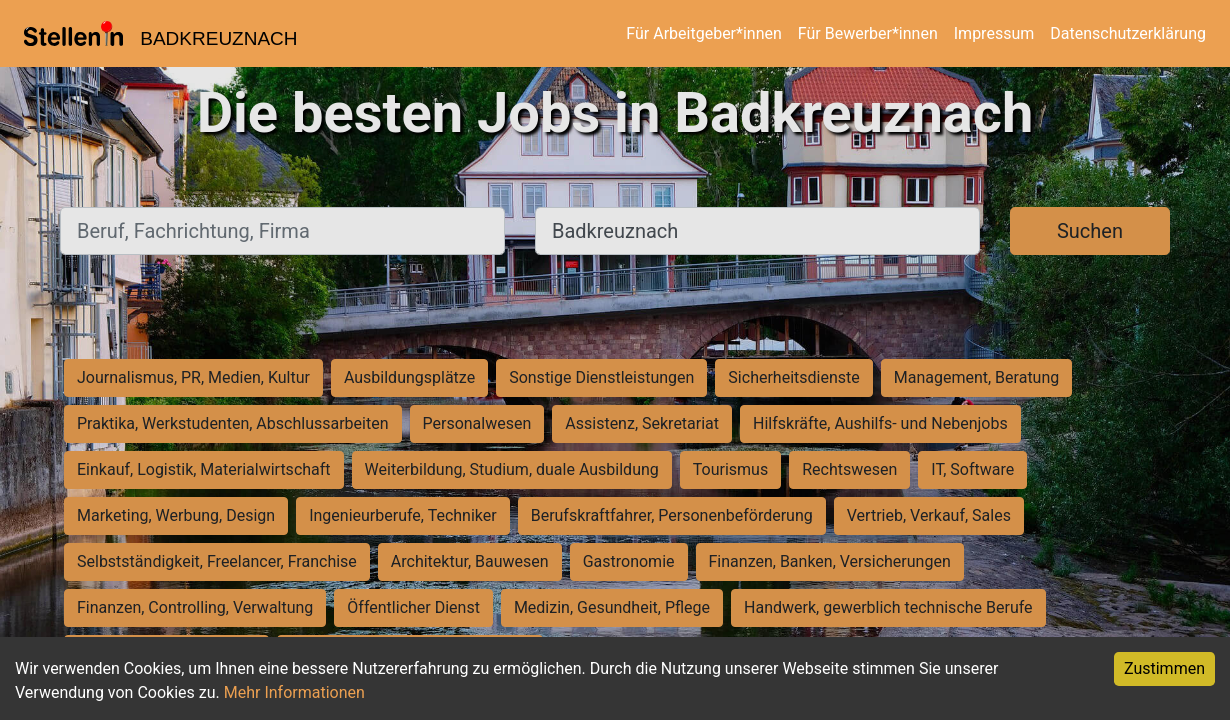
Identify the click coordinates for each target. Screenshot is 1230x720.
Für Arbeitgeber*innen (703, 33)
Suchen (1090, 231)
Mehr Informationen (294, 692)
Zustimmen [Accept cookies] (1164, 668)
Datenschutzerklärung (1128, 33)
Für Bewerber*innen (868, 33)
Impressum (994, 33)
